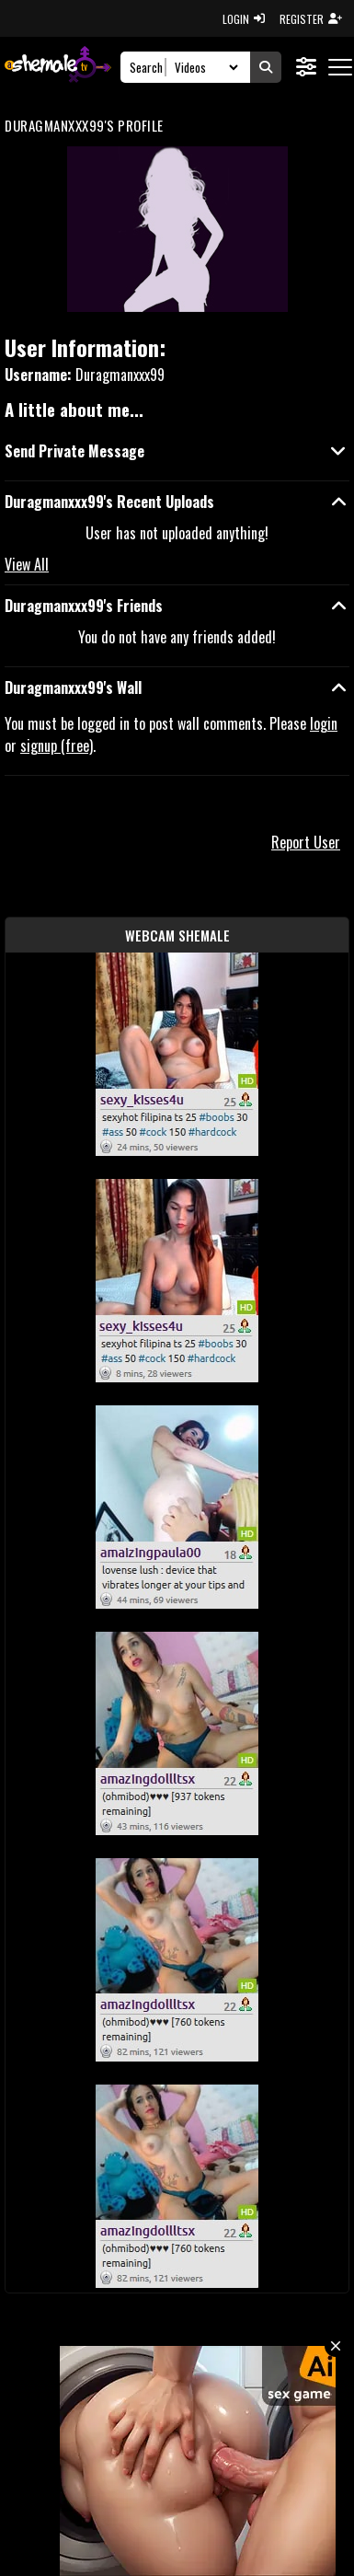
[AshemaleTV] (58, 66)
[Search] (148, 67)
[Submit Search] (265, 67)
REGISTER (311, 19)
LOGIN (244, 19)
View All (27, 564)
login (323, 723)
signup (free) (56, 745)
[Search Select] (203, 67)
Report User (305, 842)
